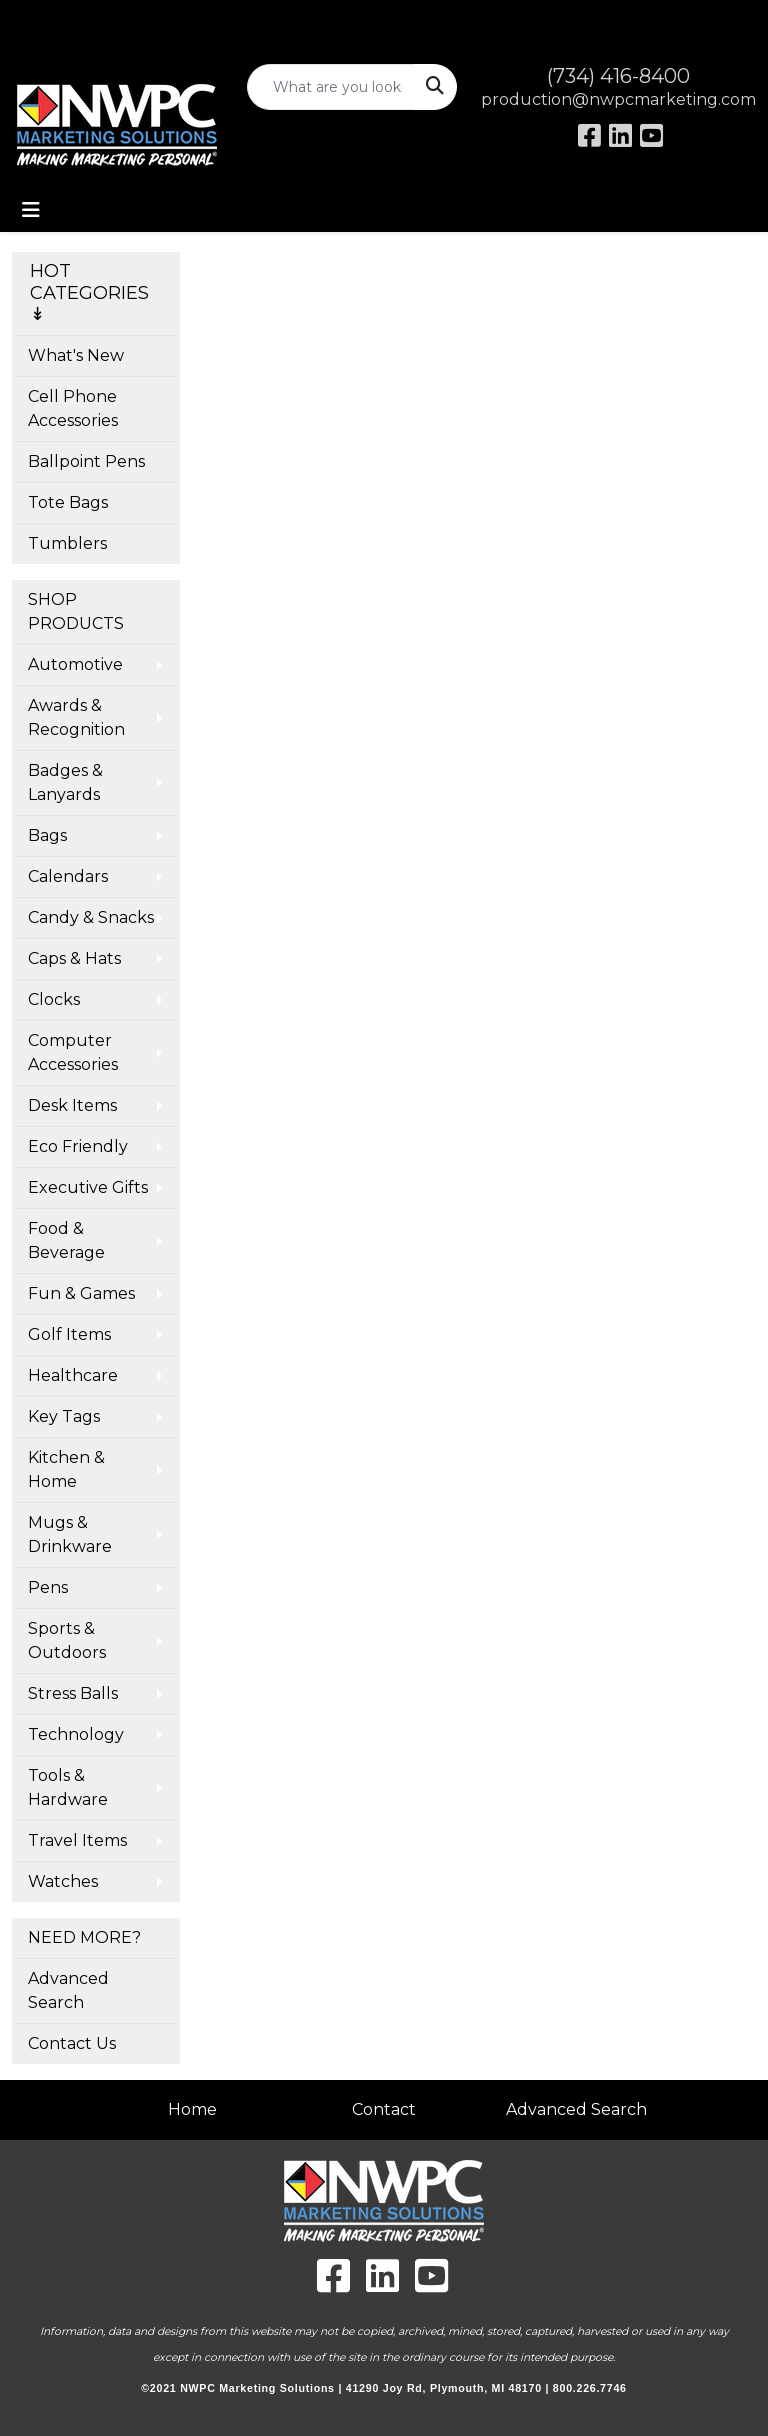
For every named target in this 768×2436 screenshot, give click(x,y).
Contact (384, 2109)
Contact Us (72, 2043)
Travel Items (77, 1840)
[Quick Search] (331, 87)
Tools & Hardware (68, 1787)
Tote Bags (68, 502)
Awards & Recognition (76, 717)
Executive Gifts (88, 1187)
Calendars (68, 876)
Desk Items (72, 1105)
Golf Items (69, 1334)
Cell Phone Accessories (73, 408)
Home (192, 2109)
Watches (63, 1881)
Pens (48, 1587)
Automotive (75, 664)
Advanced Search (68, 1990)
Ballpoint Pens (86, 461)
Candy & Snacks (91, 917)
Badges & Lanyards (65, 782)
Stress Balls (73, 1693)
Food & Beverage (66, 1240)
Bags (47, 835)
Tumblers (67, 543)
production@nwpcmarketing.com (618, 99)
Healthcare (73, 1375)
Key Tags (64, 1416)
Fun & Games (81, 1293)
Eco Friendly (78, 1146)
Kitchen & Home (66, 1469)
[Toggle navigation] (31, 210)
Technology (76, 1734)
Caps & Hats (74, 958)
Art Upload (63, 21)
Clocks (54, 999)
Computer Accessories (73, 1052)
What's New (76, 355)
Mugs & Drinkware (70, 1534)
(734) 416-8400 (618, 76)
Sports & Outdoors (67, 1640)
